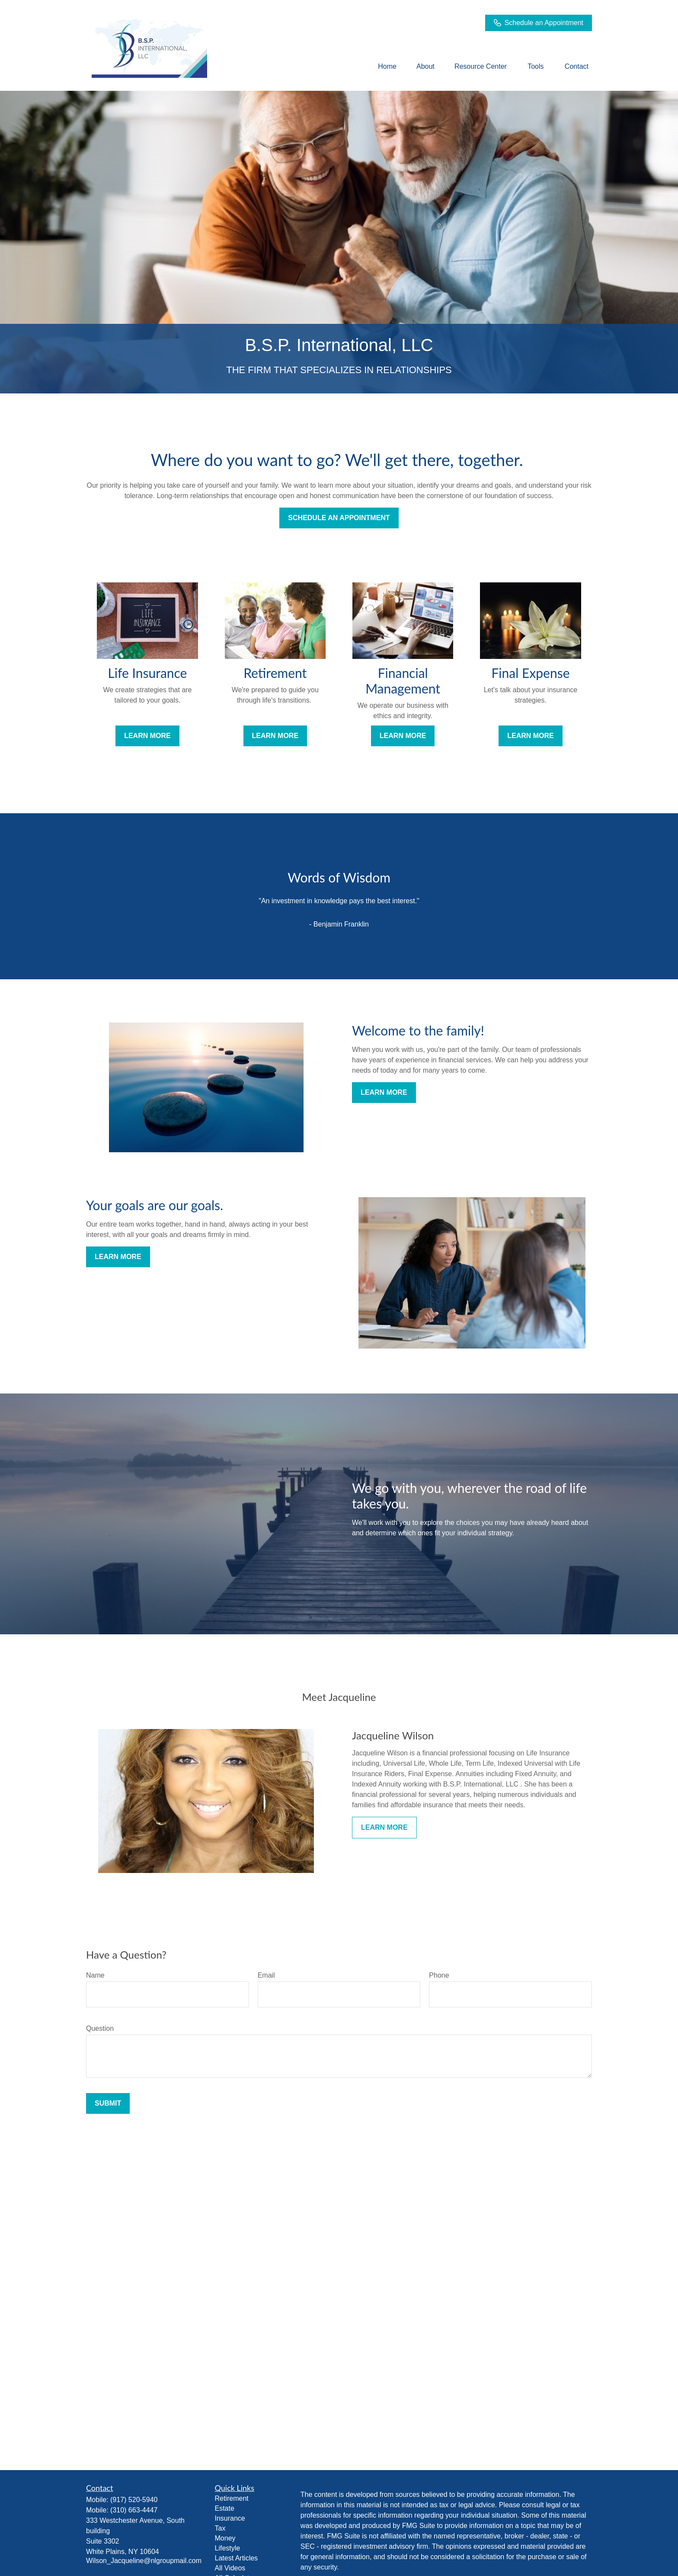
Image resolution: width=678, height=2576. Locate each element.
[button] (387, 66)
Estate (224, 2508)
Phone (439, 1975)
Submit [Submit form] (108, 2103)
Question (100, 2028)
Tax (220, 2528)
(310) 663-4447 (133, 2510)
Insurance (230, 2518)
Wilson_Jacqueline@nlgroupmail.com (143, 2560)
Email (266, 1975)
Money (225, 2538)
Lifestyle (227, 2548)
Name (95, 1975)
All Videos (230, 2568)
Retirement (232, 2498)
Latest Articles (236, 2558)
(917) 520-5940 (133, 2499)
